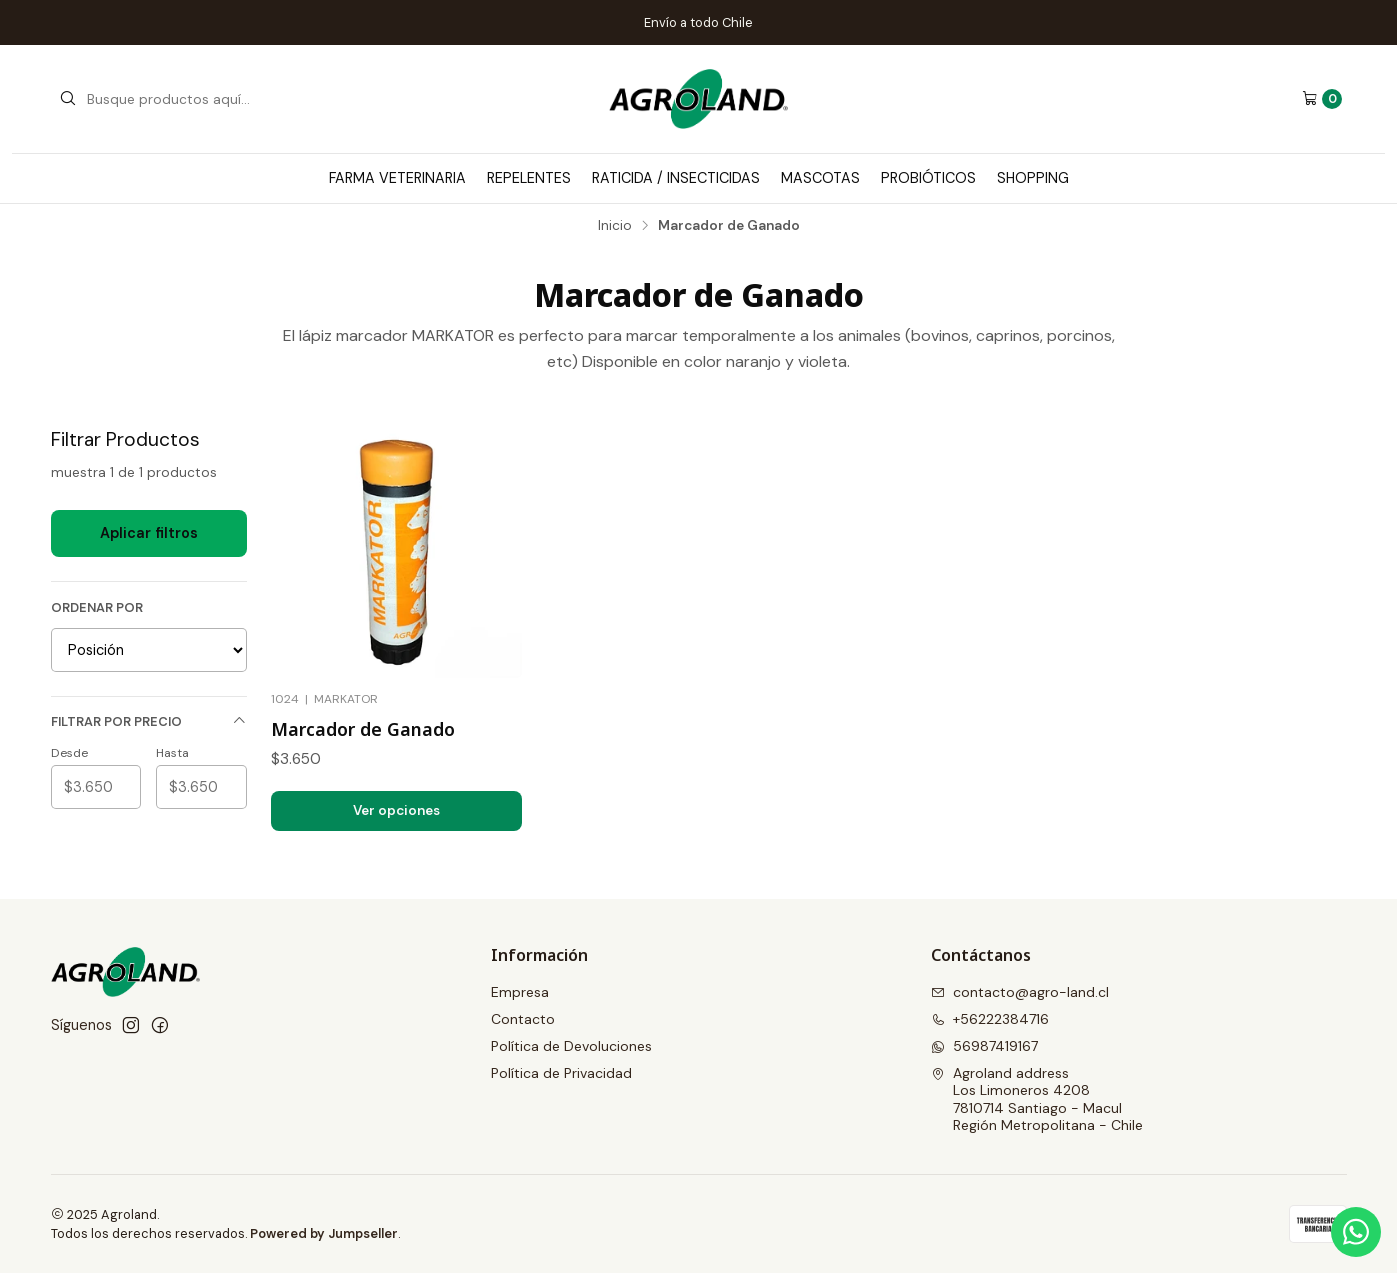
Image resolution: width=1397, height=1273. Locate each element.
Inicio (615, 226)
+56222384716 (990, 1019)
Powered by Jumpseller (324, 1233)
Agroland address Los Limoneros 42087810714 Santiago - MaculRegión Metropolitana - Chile (1037, 1099)
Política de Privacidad (561, 1073)
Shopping (1033, 178)
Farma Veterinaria (397, 178)
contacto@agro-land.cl (1020, 992)
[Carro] (1322, 99)
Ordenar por (97, 608)
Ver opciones (396, 810)
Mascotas (820, 178)
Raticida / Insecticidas (676, 178)
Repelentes (529, 178)
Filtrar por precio (149, 721)
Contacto (523, 1019)
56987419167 (984, 1046)
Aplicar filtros (149, 533)
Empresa (520, 992)
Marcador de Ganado (363, 729)
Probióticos (928, 178)
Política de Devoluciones (571, 1046)
